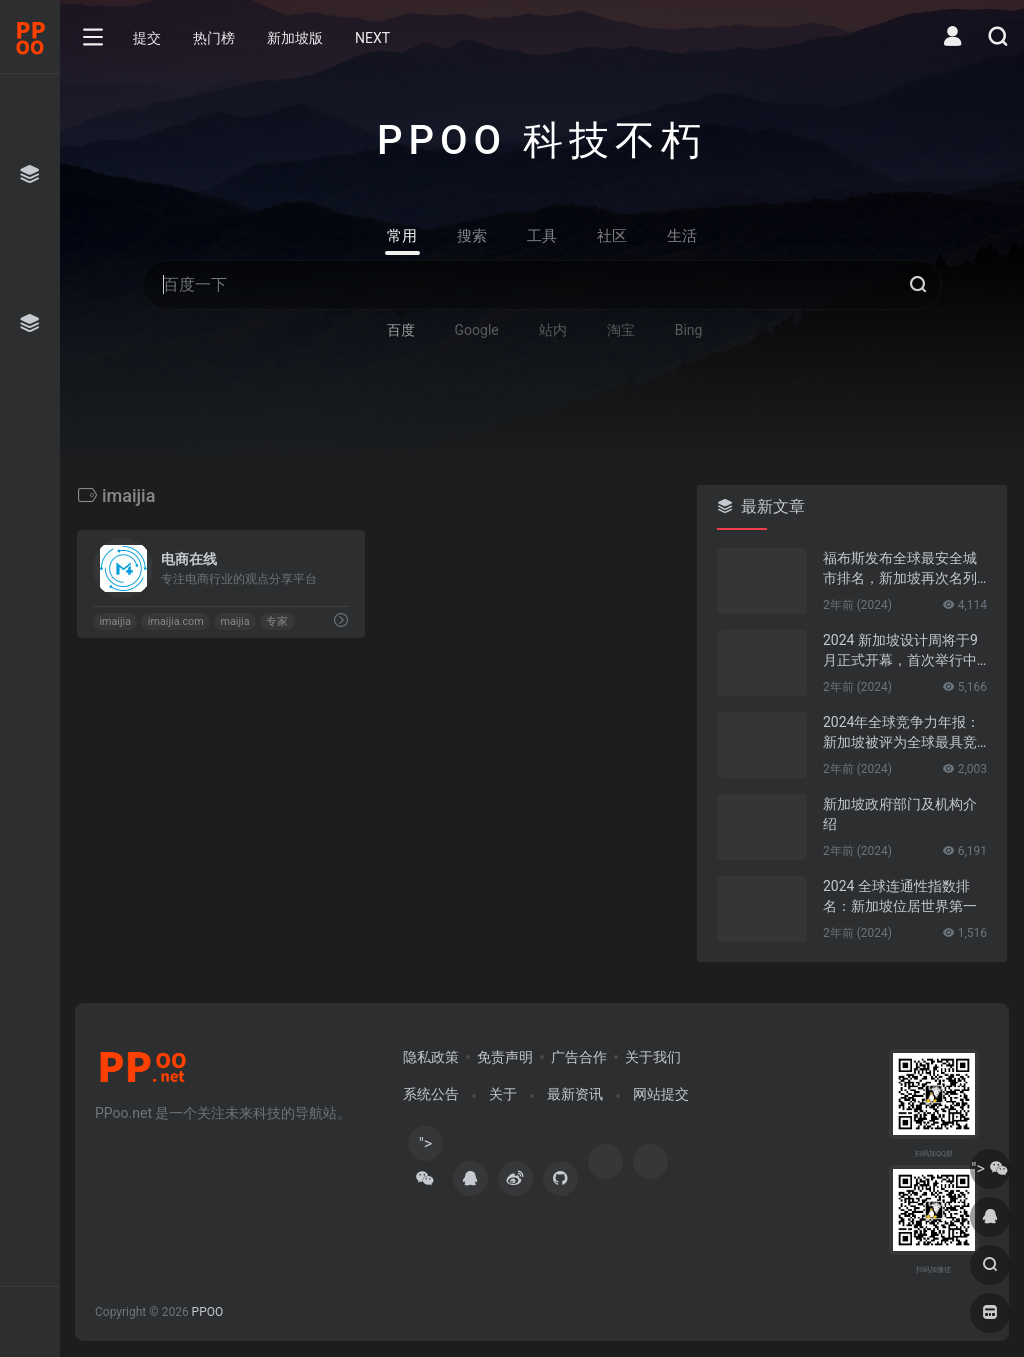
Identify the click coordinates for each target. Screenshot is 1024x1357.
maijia (234, 621)
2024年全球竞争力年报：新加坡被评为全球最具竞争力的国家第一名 (901, 733)
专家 (277, 621)
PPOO (208, 1312)
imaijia (115, 621)
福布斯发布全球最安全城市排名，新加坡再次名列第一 (900, 569)
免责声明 (505, 1057)
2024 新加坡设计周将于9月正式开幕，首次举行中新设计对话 (900, 651)
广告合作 (579, 1057)
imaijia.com (176, 621)
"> (425, 1147)
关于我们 (653, 1057)
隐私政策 (431, 1057)
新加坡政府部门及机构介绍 (900, 814)
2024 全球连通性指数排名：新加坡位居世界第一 (900, 896)
